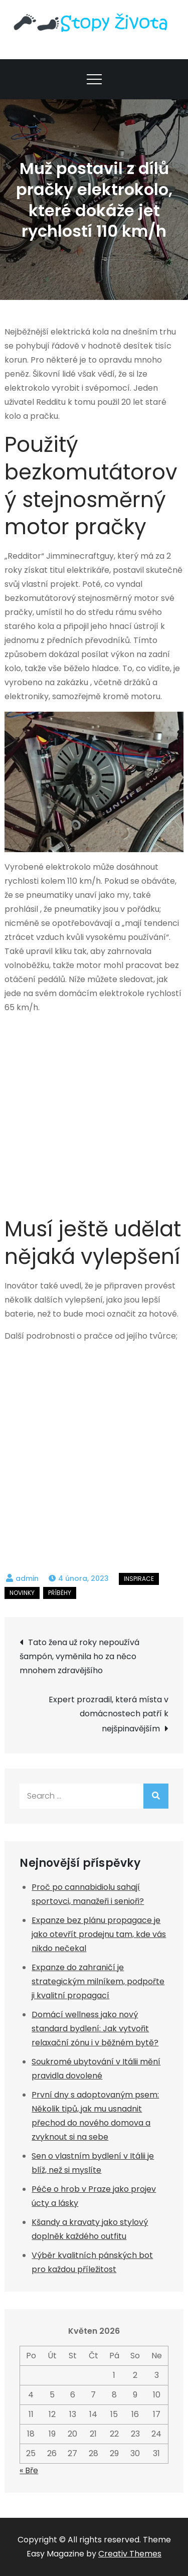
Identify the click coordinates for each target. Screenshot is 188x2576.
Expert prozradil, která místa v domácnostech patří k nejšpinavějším (108, 1714)
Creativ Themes (129, 2553)
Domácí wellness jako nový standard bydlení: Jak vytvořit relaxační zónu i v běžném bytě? (95, 2028)
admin (27, 1578)
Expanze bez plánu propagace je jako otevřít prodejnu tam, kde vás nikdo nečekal (99, 1934)
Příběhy (59, 1592)
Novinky (22, 1592)
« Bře (29, 2470)
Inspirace (139, 1578)
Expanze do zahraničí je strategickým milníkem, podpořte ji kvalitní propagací (98, 1981)
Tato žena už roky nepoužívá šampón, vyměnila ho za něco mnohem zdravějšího (79, 1656)
